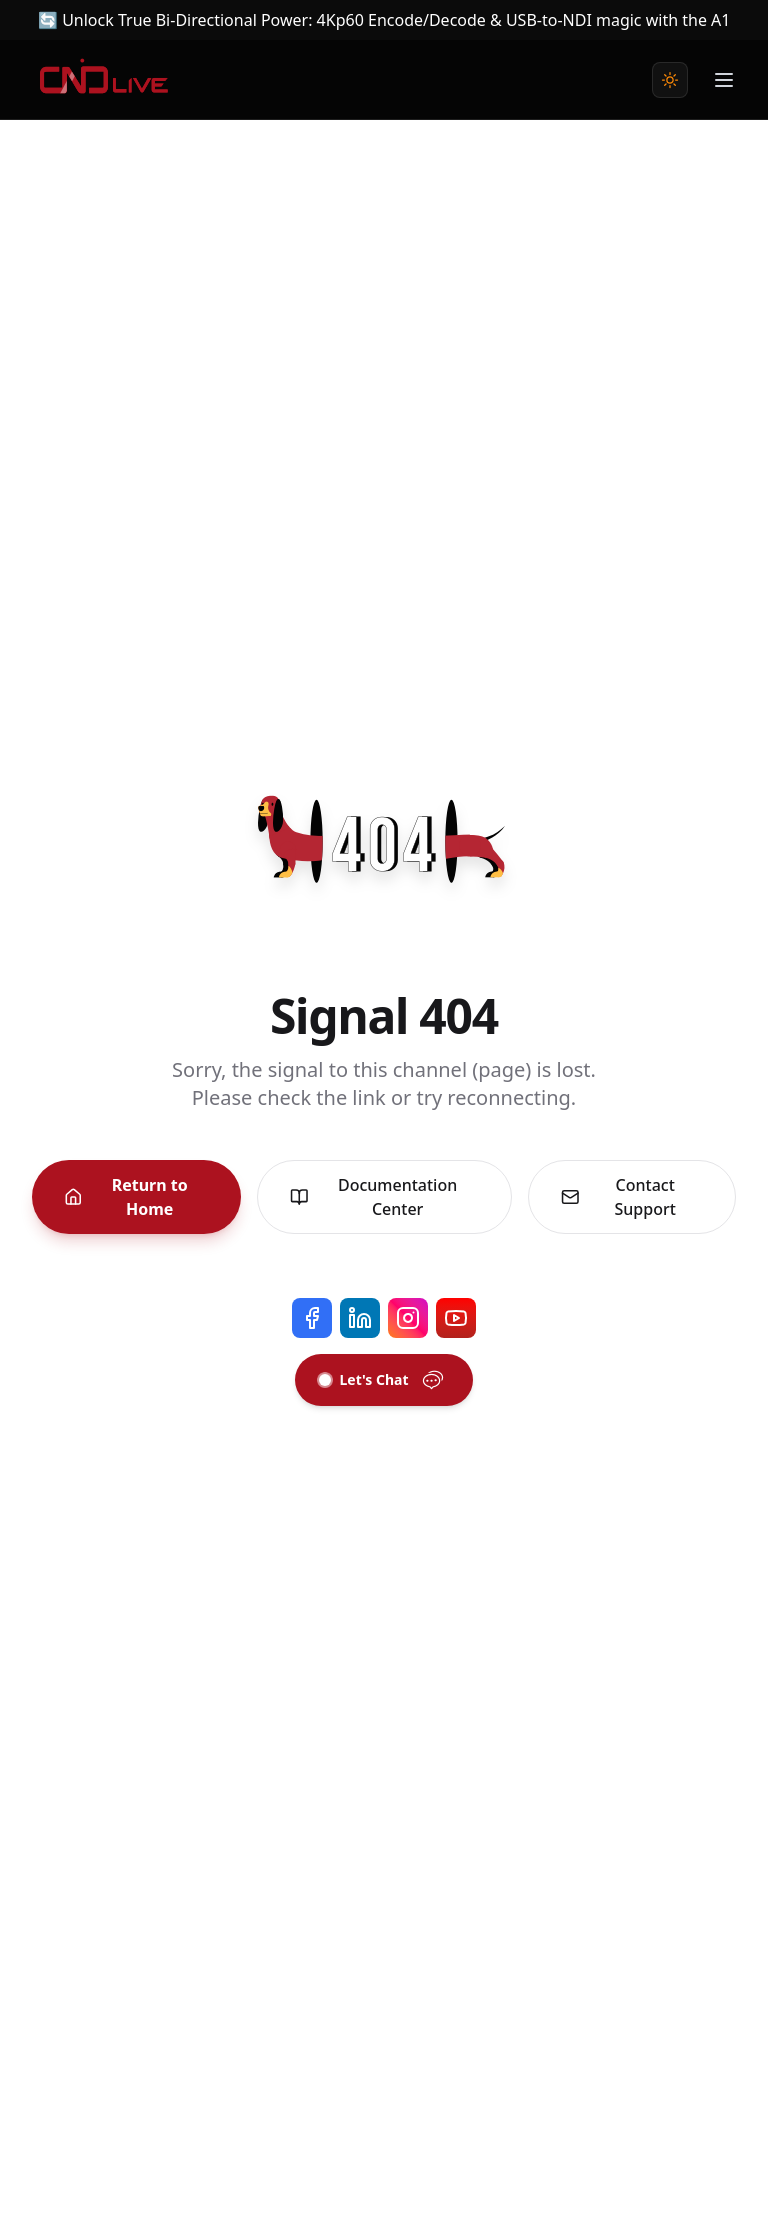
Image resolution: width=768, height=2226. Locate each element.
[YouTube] (456, 1318)
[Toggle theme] (670, 80)
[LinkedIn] (360, 1318)
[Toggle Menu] (724, 80)
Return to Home (126, 1197)
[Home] (104, 80)
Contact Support (618, 1197)
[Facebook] (312, 1318)
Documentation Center (373, 1197)
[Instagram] (408, 1318)
